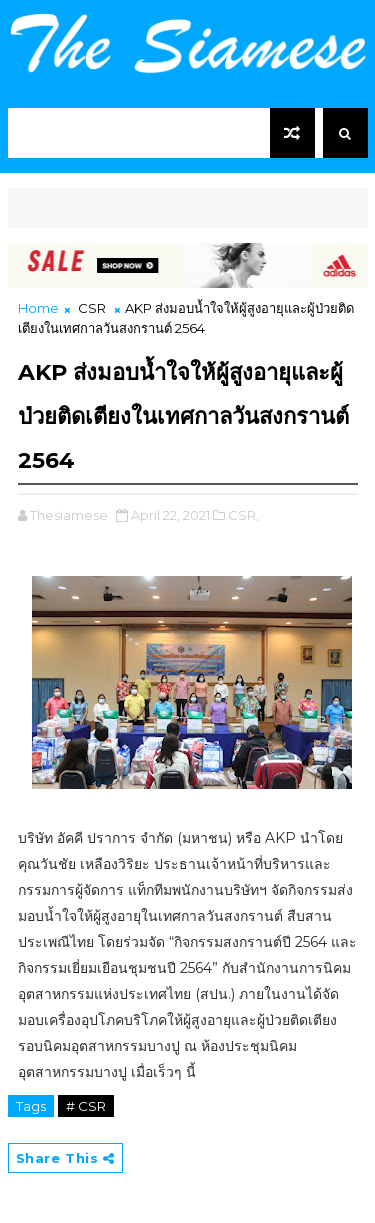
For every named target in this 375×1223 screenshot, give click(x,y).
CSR (92, 308)
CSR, (243, 515)
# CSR (86, 1106)
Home (38, 308)
